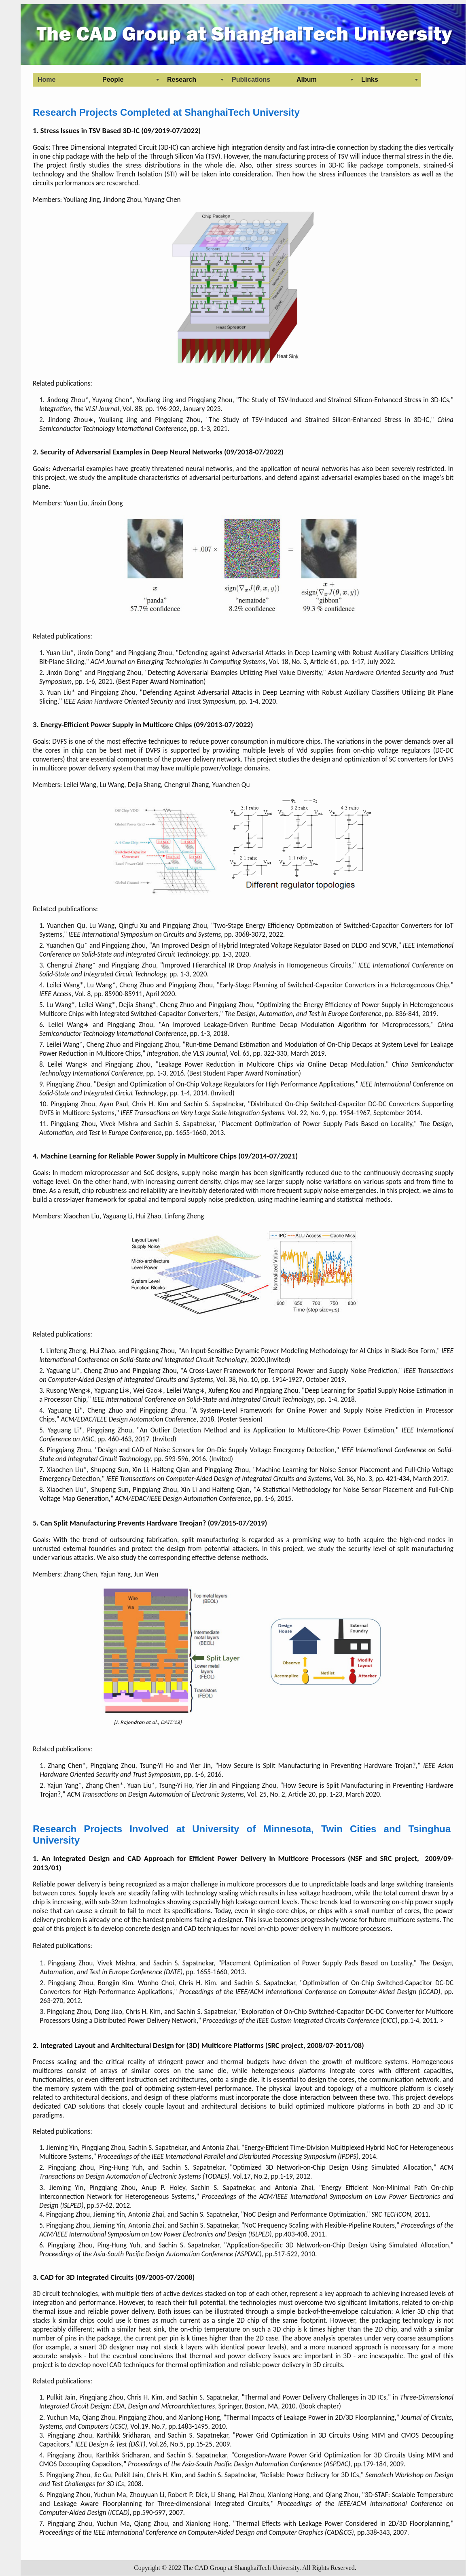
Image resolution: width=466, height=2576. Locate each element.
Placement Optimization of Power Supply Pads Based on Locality (317, 1123)
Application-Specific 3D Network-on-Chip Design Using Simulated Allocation (338, 2245)
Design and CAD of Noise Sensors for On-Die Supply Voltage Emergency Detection (216, 1449)
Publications (251, 79)
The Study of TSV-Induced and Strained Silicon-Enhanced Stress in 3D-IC (319, 419)
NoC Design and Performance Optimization (304, 2214)
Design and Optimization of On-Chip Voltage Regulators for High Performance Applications (225, 1084)
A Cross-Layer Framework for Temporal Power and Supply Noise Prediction (290, 1370)
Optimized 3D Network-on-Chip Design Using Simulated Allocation (332, 2167)
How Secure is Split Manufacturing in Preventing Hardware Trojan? (317, 1765)
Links (369, 79)
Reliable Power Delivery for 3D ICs (310, 2474)
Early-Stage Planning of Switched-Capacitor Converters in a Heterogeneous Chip (334, 984)
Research (181, 79)
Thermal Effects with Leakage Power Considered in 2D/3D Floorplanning (342, 2523)
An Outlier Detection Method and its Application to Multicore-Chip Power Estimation (267, 1430)
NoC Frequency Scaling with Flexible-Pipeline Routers (319, 2225)
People (112, 79)
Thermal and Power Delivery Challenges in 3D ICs (315, 2397)
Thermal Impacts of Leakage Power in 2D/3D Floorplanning (310, 2417)
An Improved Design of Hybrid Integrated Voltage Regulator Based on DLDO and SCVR (274, 945)
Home (46, 79)
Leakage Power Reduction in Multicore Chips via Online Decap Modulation (271, 1064)
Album (307, 79)
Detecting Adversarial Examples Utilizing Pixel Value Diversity (234, 672)
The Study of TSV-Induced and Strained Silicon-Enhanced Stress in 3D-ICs (344, 399)
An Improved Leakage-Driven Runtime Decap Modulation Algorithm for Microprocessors (295, 1024)
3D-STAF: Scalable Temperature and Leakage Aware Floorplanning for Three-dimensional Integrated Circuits (246, 2499)
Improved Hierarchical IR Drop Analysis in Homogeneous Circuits (257, 965)
